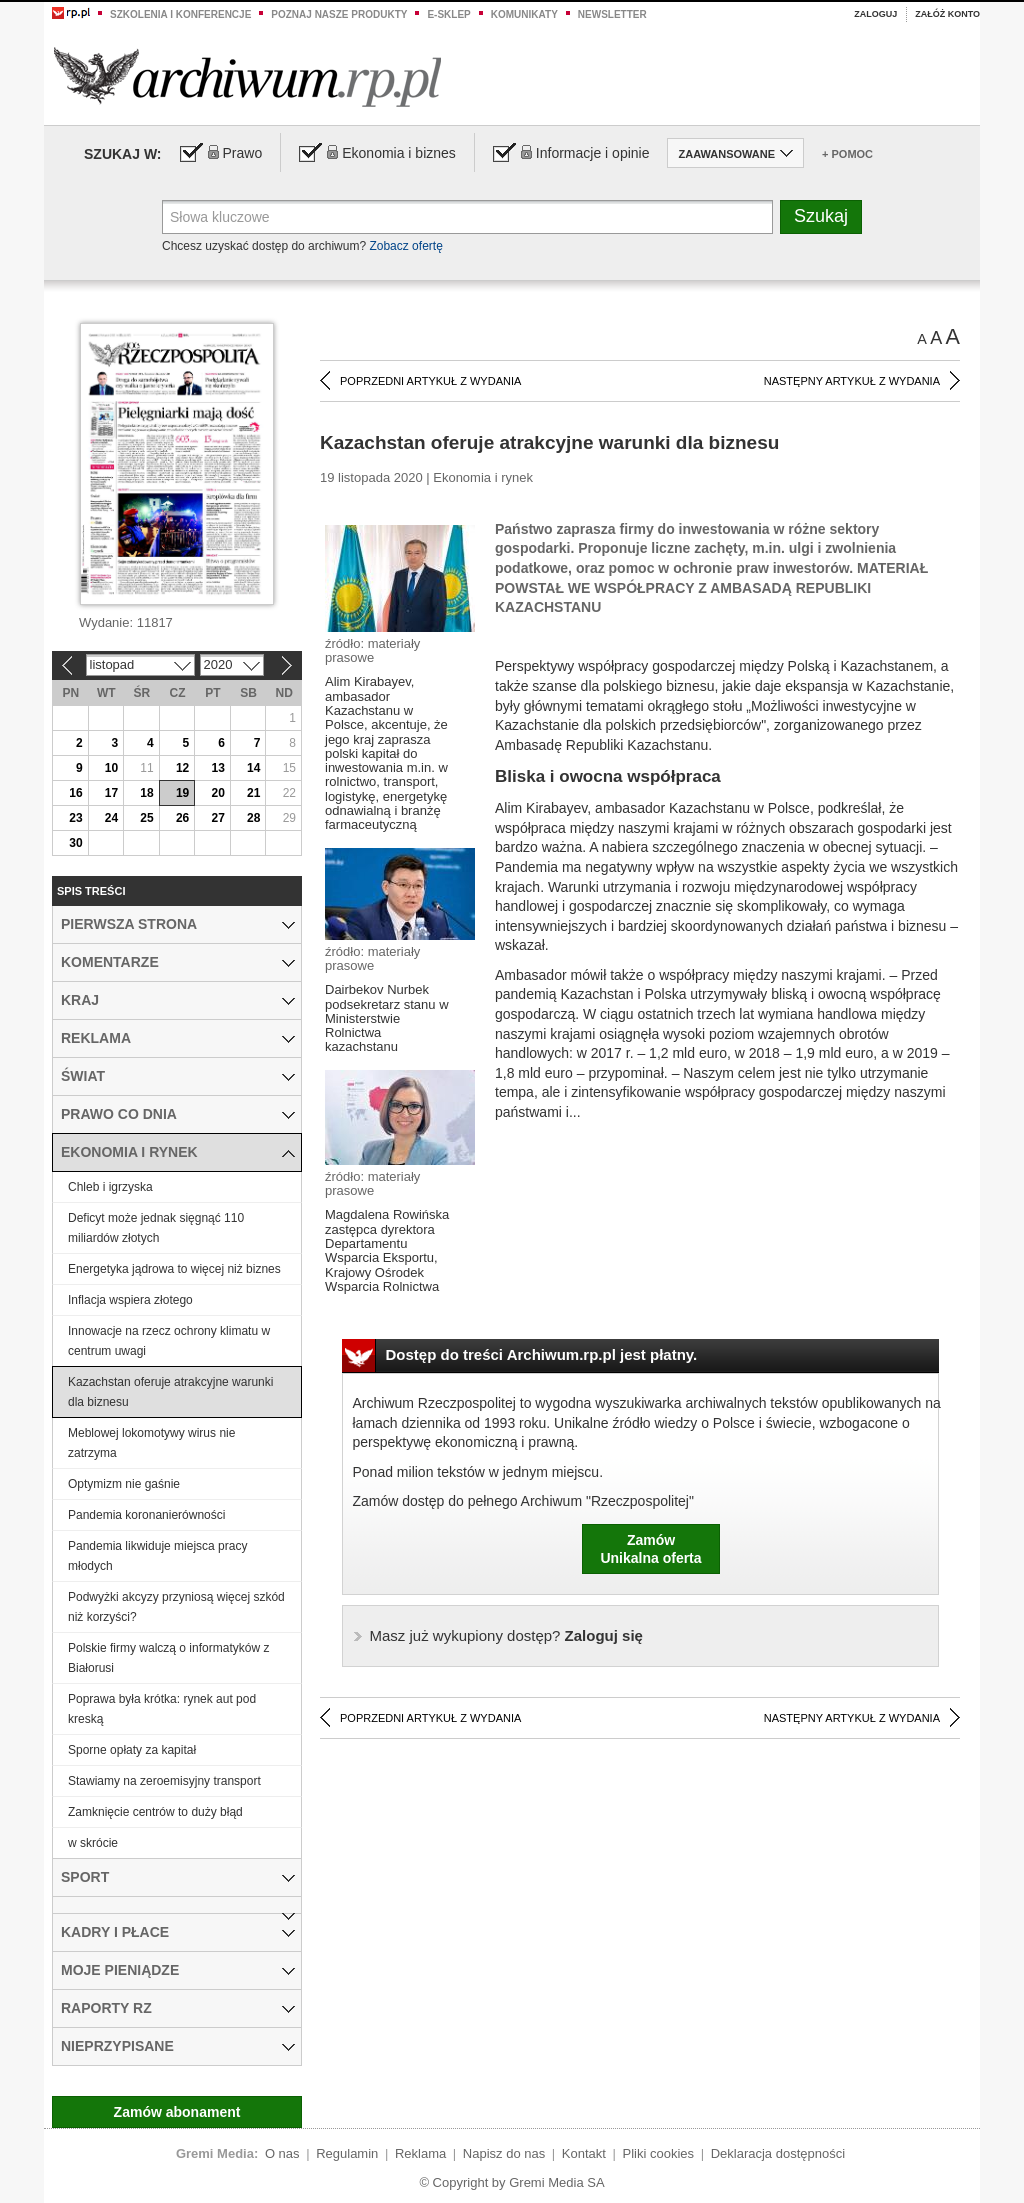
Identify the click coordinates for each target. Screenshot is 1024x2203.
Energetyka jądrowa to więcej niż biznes (174, 1269)
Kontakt (584, 2153)
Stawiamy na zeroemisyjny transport (164, 1781)
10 (111, 768)
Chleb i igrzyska (110, 1187)
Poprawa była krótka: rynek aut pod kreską (162, 1709)
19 (182, 793)
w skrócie (93, 1843)
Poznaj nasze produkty (339, 14)
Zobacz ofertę (405, 246)
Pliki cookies (659, 2153)
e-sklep (448, 14)
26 (182, 818)
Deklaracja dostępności (778, 2153)
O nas (282, 2153)
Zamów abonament (177, 2112)
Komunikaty (524, 14)
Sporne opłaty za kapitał (132, 1750)
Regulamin (347, 2153)
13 (217, 768)
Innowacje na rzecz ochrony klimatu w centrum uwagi (169, 1341)
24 (111, 818)
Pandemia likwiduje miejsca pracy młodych (157, 1556)
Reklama (420, 2153)
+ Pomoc (847, 154)
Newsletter (612, 14)
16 (75, 793)
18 (146, 793)
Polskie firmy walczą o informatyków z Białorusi (168, 1658)
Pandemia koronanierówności (146, 1515)
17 (111, 793)
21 (253, 793)
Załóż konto (947, 14)
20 (217, 793)
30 (75, 843)
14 (253, 768)
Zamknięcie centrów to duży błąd (155, 1812)
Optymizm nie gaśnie (124, 1484)
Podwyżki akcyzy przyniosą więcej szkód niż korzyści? (176, 1607)
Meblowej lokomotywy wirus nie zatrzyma (151, 1443)
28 (253, 818)
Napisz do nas (504, 2153)
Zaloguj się (506, 1635)
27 (217, 818)
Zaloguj (875, 14)
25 (146, 818)
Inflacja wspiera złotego (130, 1300)
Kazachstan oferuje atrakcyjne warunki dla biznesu (170, 1392)
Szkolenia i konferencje (180, 14)
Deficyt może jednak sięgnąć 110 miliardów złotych (156, 1228)
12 (182, 768)
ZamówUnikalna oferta (650, 1549)
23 (75, 818)
